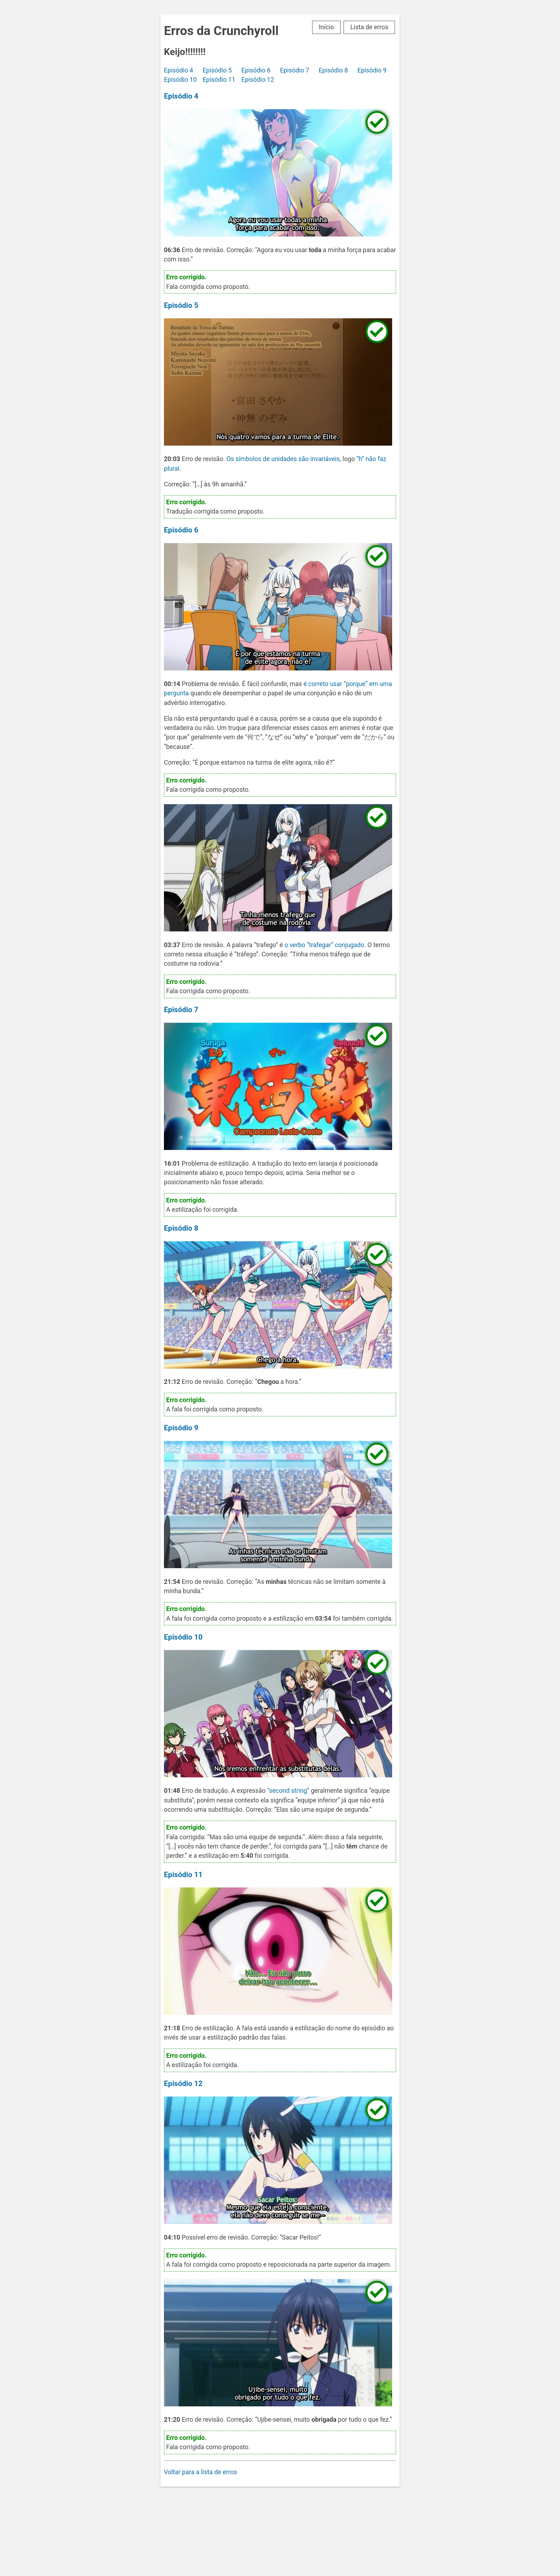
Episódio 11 (218, 79)
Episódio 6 (256, 70)
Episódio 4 (178, 70)
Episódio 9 (372, 70)
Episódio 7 (294, 70)
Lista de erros (369, 27)
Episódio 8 (333, 70)
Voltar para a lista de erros (200, 2472)
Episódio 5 (217, 70)
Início (326, 27)
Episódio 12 (257, 79)
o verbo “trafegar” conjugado (324, 945)
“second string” (288, 1790)
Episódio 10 (180, 79)
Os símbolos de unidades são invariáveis (283, 458)
